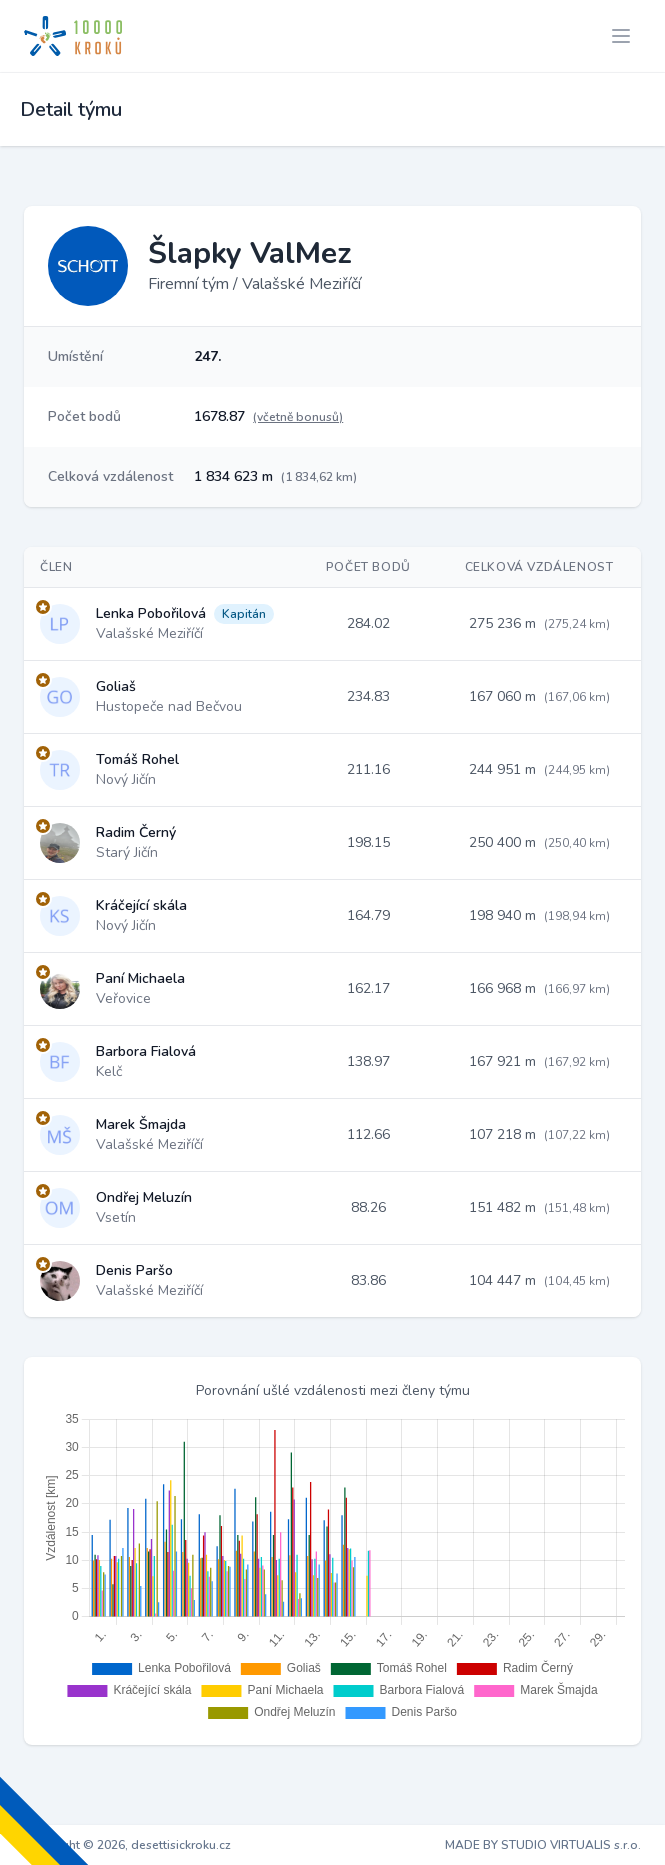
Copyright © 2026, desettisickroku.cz (127, 1845)
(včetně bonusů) (298, 417)
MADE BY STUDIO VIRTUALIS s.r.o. (543, 1845)
